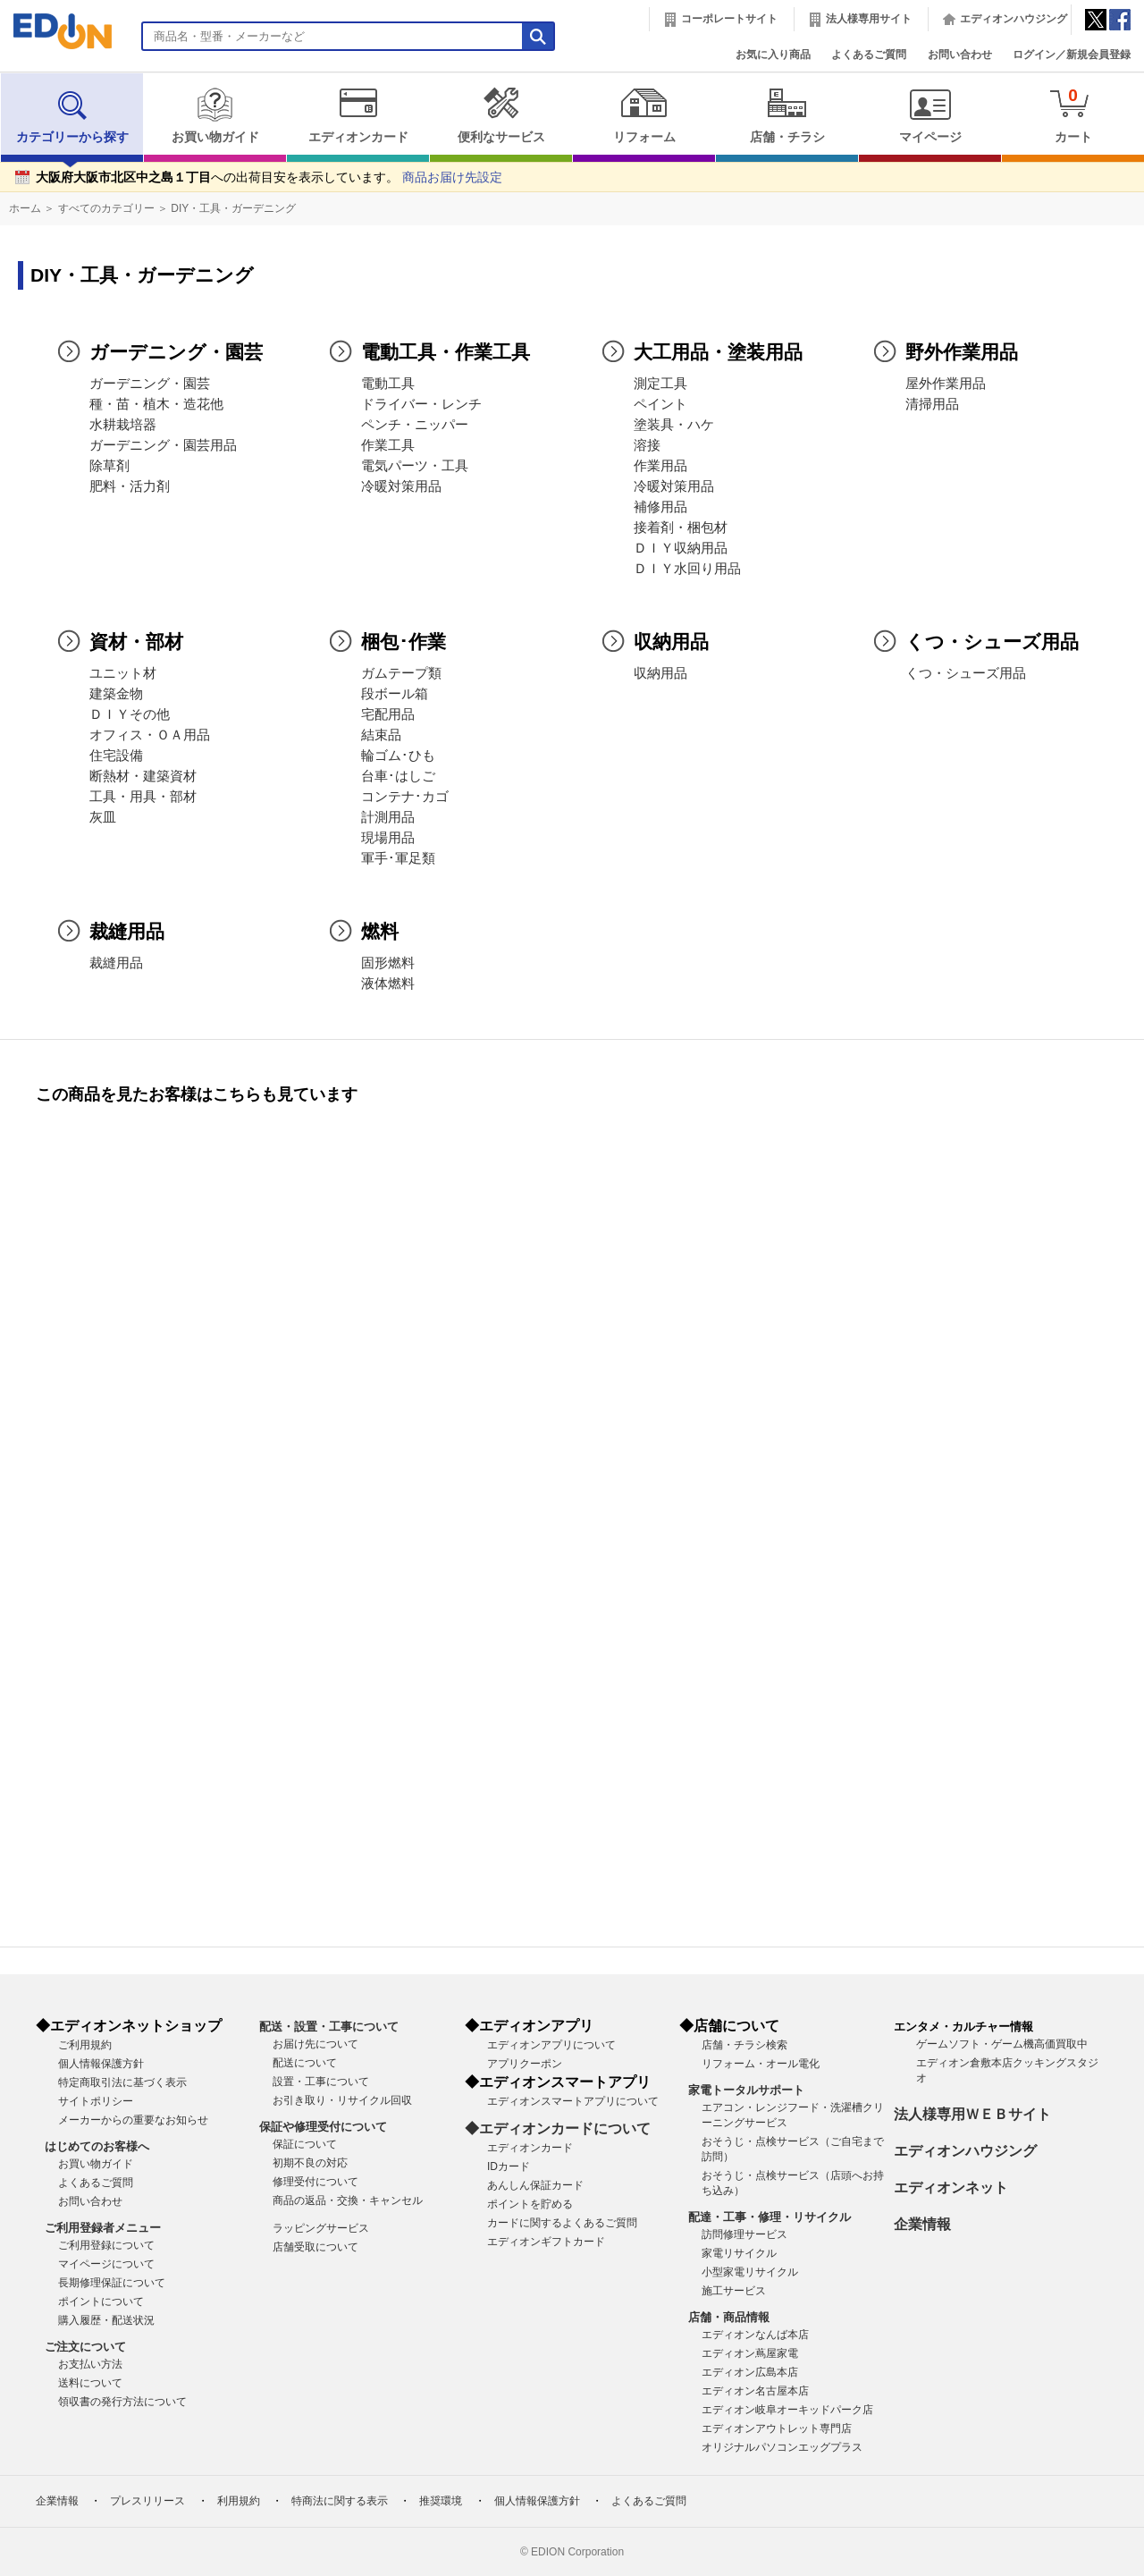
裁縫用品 (116, 963)
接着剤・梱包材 (681, 527)
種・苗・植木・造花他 (156, 404)
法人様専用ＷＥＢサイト (972, 2114)
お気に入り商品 (773, 54)
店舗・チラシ (787, 115)
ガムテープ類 (401, 673)
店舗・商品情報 (729, 2317)
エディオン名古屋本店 (755, 2391)
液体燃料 (388, 983)
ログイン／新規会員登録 (1072, 54)
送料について (90, 2383)
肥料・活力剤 (129, 486)
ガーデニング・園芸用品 (163, 445)
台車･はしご (398, 776)
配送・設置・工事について (329, 2026)
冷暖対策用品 (401, 486)
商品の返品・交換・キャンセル (348, 2200)
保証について (305, 2144)
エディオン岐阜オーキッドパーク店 (787, 2409)
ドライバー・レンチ (421, 404)
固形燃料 (388, 963)
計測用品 (388, 817)
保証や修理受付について (323, 2126)
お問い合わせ (960, 54)
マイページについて (106, 2264)
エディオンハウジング (1013, 19)
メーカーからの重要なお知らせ (133, 2120)
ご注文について (85, 2346)
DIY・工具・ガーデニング (233, 208)
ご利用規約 (85, 2045)
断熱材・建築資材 (143, 776)
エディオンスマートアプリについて (573, 2101)
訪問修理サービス (744, 2234)
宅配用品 (388, 714)
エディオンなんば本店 (755, 2334)
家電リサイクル (739, 2253)
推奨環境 (440, 2501)
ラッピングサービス (321, 2228)
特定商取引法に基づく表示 (122, 2082)
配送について (305, 2063)
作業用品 (660, 466)
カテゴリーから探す (72, 115)
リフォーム (644, 115)
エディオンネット (951, 2187)
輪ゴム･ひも (398, 755)
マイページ (930, 115)
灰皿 (102, 817)
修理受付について (315, 2181)
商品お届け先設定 (452, 177)
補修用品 (660, 507)
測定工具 (660, 383)
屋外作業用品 (945, 383)
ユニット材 (122, 673)
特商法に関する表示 (339, 2501)
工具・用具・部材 (143, 797)
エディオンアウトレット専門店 (777, 2428)
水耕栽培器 (122, 425)
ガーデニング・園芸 (149, 383)
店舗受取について (315, 2247)
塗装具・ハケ (674, 425)
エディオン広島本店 (750, 2372)
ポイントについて (101, 2301)
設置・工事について (321, 2081)
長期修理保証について (111, 2282)
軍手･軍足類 (398, 858)
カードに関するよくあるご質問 (562, 2223)
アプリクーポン (524, 2063)
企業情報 (922, 2224)
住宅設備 (116, 755)
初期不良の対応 (310, 2163)
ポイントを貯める (530, 2204)
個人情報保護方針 (101, 2063)
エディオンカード (358, 115)
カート (1073, 115)
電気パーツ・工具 (414, 466)
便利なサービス (501, 115)
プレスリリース (147, 2501)
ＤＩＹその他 (129, 714)
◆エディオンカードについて (558, 2128)
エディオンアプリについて (551, 2045)
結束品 (381, 735)
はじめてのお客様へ (97, 2146)
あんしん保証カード (535, 2185)
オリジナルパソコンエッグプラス (782, 2447)
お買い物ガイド (215, 115)
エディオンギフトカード (546, 2241)
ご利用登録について (106, 2245)
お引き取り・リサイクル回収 (342, 2100)
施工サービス (734, 2291)
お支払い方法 (90, 2364)
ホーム (25, 208)
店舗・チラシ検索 (744, 2045)
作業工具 (388, 445)
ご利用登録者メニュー (103, 2227)
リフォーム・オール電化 (761, 2063)
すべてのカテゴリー (106, 208)
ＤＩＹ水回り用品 (687, 569)
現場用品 (388, 838)
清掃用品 (932, 404)
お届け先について (315, 2044)
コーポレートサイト (729, 19)
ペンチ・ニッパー (414, 425)
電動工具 (388, 383)
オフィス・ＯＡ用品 (149, 735)
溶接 (647, 445)
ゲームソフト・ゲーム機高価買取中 (1002, 2044)
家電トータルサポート (746, 2090)
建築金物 (116, 694)
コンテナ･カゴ (405, 797)
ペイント (660, 404)
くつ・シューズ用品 (965, 673)
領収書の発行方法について (122, 2401)
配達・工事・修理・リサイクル (769, 2217)
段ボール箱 (394, 694)
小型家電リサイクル (750, 2272)
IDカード (508, 2166)
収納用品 (660, 673)
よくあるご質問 (868, 54)
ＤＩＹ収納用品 (681, 548)
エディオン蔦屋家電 (750, 2353)
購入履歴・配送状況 (106, 2320)
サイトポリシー (95, 2101)
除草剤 (109, 466)
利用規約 (238, 2501)
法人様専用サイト (869, 19)
